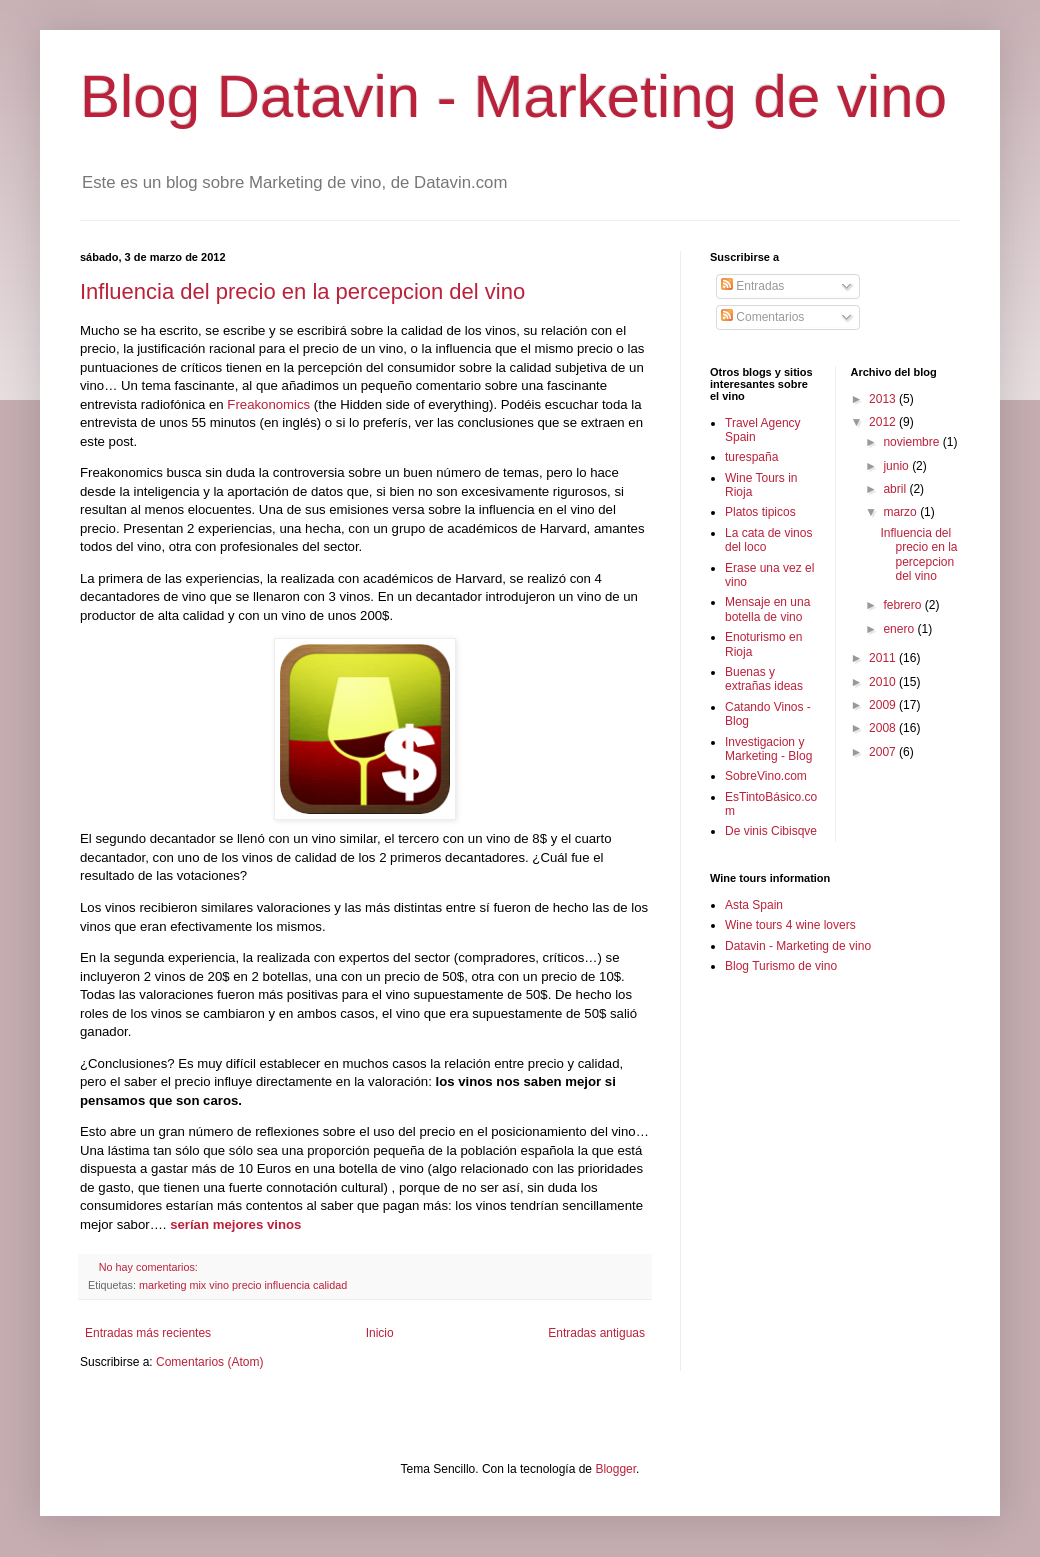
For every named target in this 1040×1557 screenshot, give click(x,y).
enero (900, 629)
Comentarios (762, 317)
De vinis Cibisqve (771, 831)
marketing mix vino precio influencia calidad (243, 1285)
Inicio (380, 1333)
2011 (884, 658)
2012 (884, 422)
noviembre (912, 442)
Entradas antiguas (596, 1333)
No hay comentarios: (150, 1267)
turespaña (751, 457)
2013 (884, 399)
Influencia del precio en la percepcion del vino (302, 291)
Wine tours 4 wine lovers (790, 925)
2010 (884, 682)
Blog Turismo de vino (781, 966)
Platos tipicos (760, 512)
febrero (903, 605)
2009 (884, 705)
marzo (901, 512)
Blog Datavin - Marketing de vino (513, 96)
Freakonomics (268, 404)
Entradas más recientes (148, 1333)
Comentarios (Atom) (209, 1362)
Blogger (615, 1469)
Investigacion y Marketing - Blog (768, 749)
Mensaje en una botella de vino (767, 609)
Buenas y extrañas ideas (764, 679)
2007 (884, 752)
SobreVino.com (766, 776)
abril (896, 489)
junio (897, 466)
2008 (884, 728)
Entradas (752, 286)
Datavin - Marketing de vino (798, 946)
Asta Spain (754, 905)
